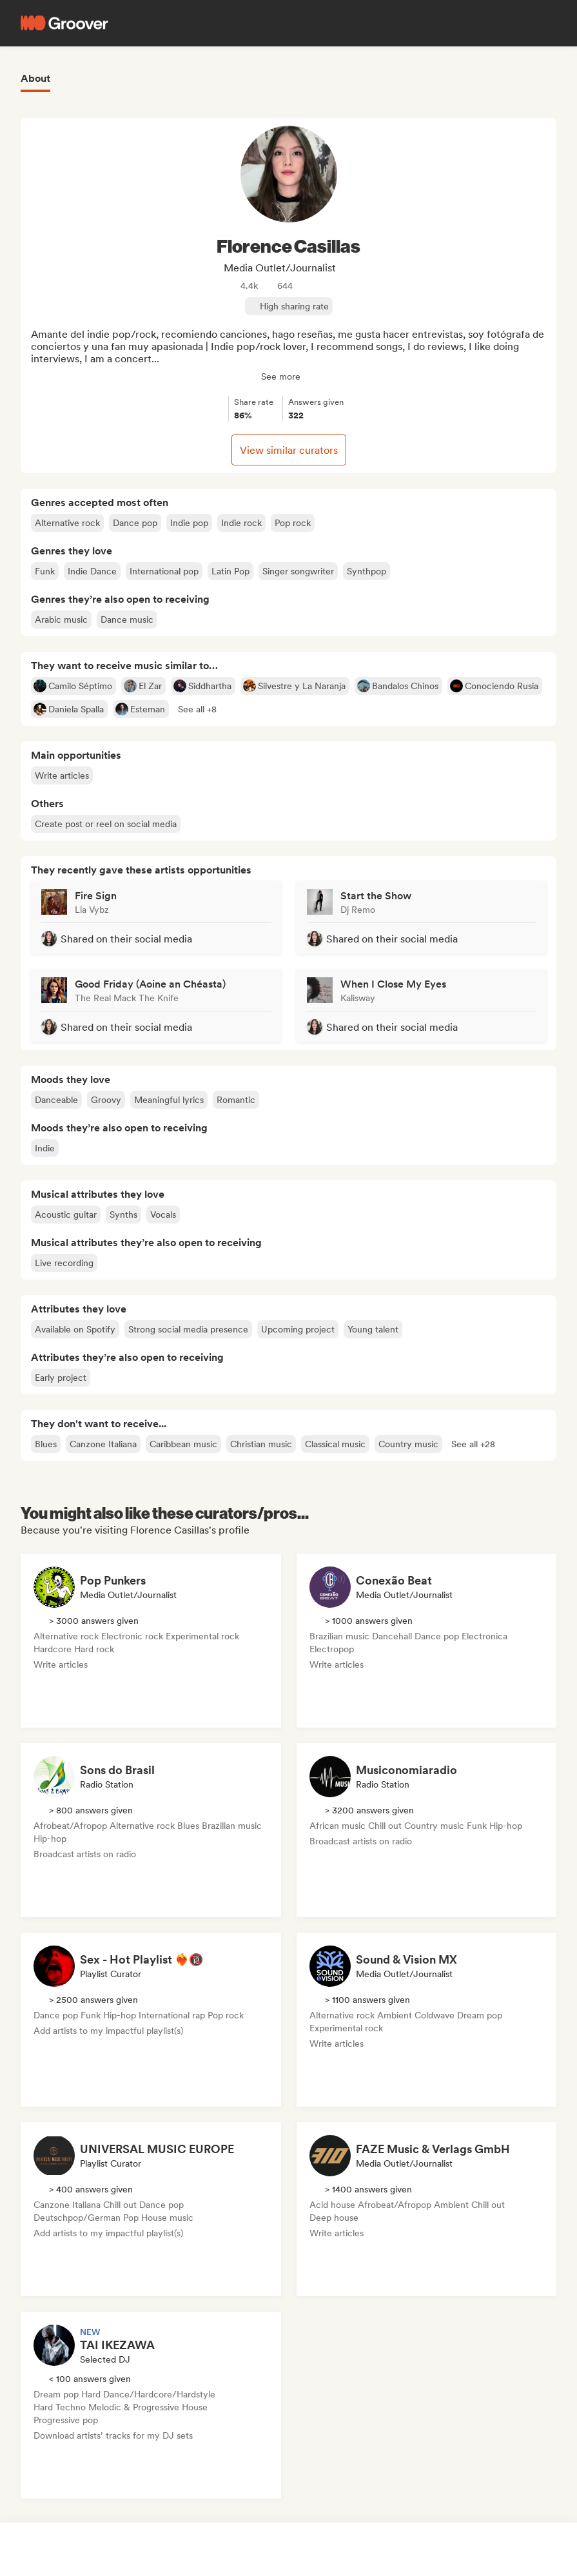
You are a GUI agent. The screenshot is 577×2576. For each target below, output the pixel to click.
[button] (197, 709)
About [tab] (35, 78)
